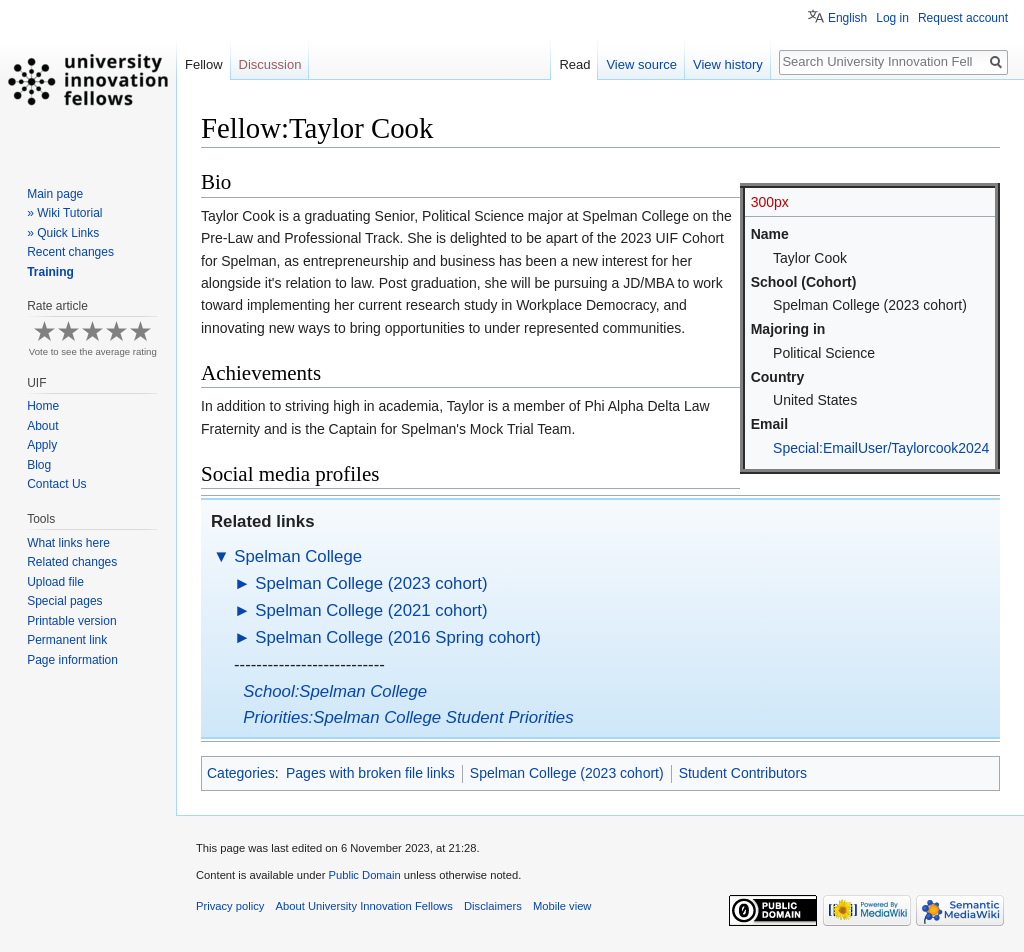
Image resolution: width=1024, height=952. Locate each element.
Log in (892, 18)
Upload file (55, 582)
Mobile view (562, 906)
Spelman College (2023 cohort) (371, 583)
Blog (39, 465)
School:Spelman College (335, 691)
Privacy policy (230, 906)
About (42, 426)
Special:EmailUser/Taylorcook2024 (881, 448)
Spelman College (298, 556)
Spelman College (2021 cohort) (371, 610)
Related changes (72, 562)
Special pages (64, 601)
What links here (68, 543)
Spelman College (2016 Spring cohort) (397, 637)
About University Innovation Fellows (364, 906)
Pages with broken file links (370, 773)
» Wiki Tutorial (64, 213)
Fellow (204, 64)
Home (43, 406)
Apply (42, 445)
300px (770, 202)
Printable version (71, 621)
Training (50, 272)
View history (728, 64)
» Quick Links (63, 233)
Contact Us (56, 484)
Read (574, 64)
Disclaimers (493, 906)
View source (641, 64)
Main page (55, 194)
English (847, 18)
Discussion (270, 64)
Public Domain (364, 875)
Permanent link (67, 640)
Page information (72, 660)
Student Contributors (743, 773)
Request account (963, 18)
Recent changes (70, 252)
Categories (241, 773)
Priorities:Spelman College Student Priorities (408, 717)
